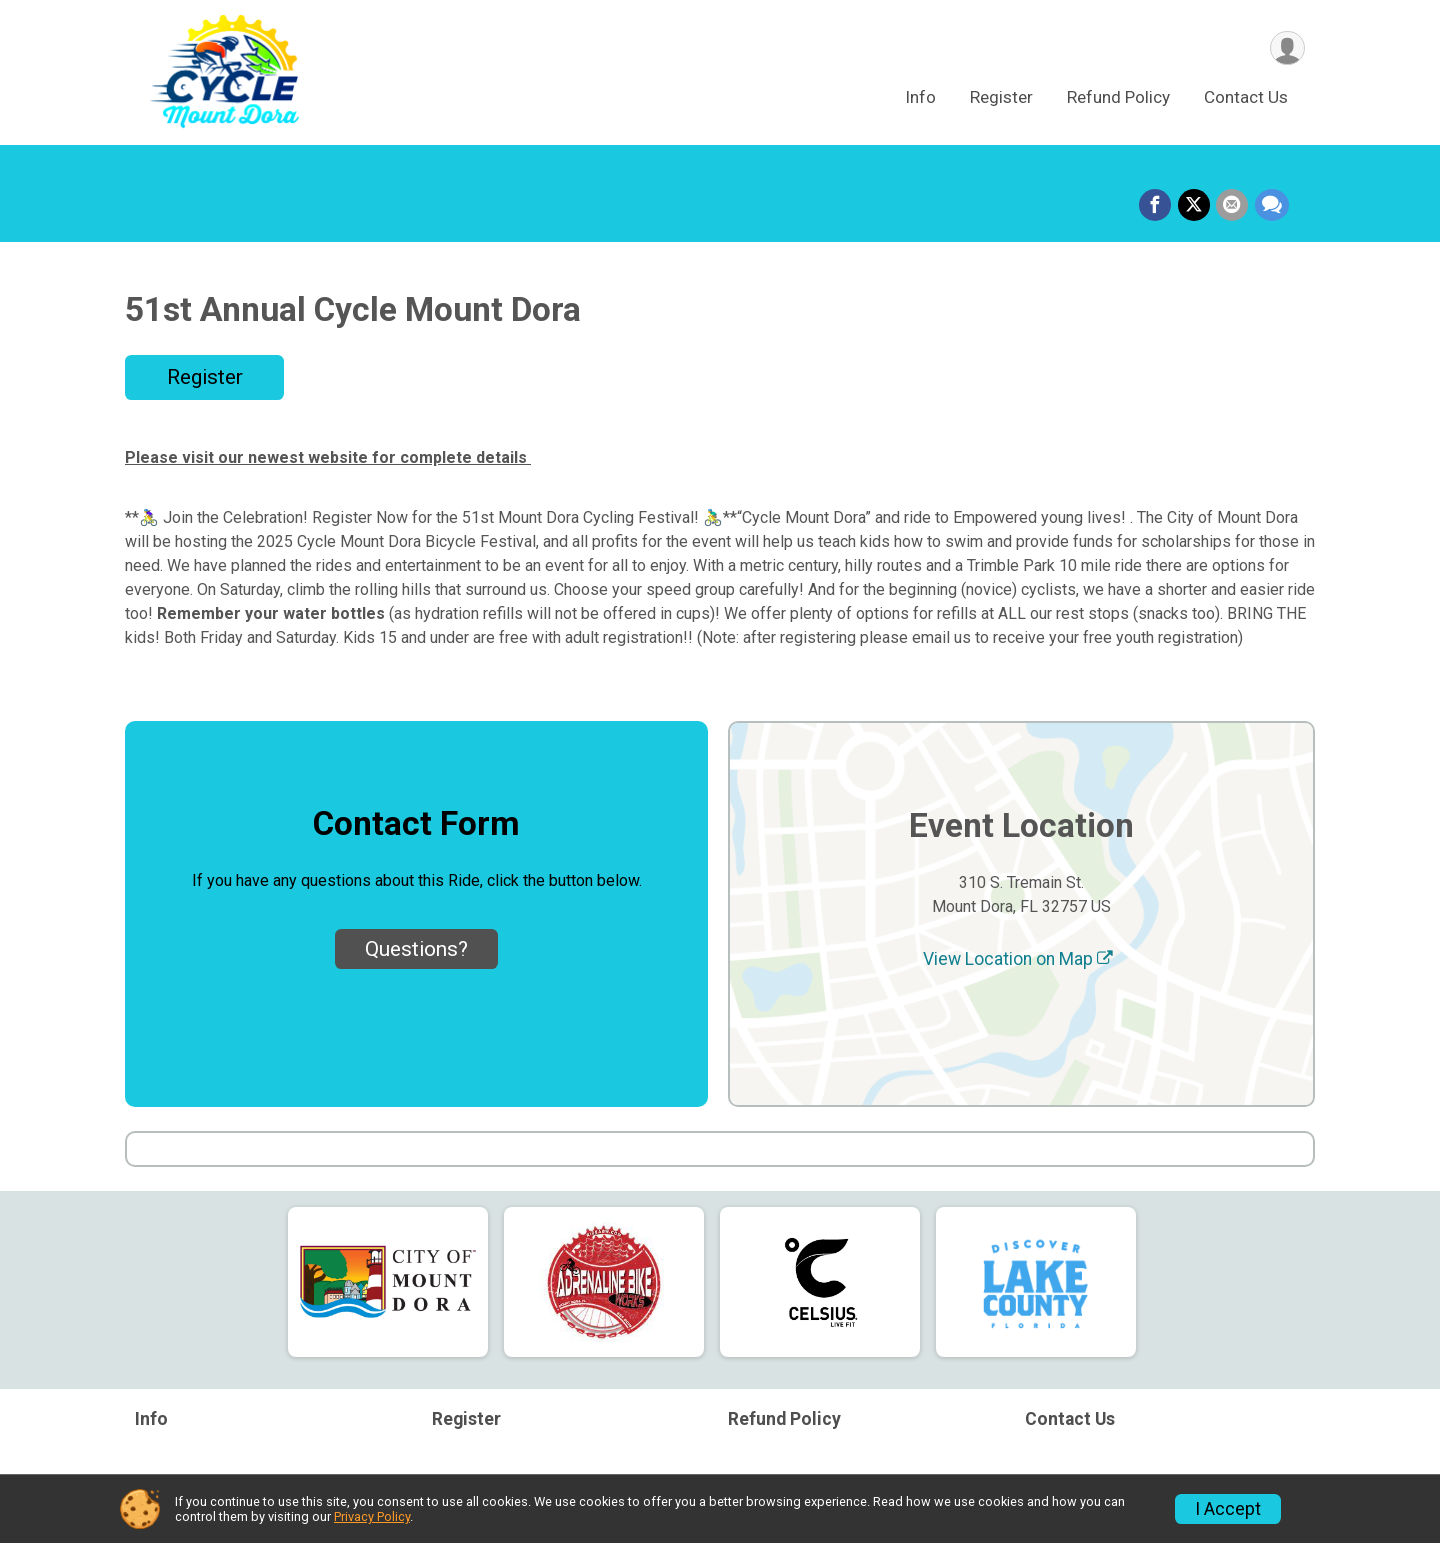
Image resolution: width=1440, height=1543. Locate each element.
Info (920, 99)
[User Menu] (1286, 48)
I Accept (1228, 1509)
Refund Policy (1118, 99)
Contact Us (1246, 99)
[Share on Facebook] (1157, 206)
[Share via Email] (1233, 206)
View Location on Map (1018, 959)
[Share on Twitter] (1195, 206)
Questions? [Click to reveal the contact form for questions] (416, 949)
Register (1001, 99)
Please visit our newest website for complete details (328, 457)
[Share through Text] (1272, 206)
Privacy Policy (372, 1516)
